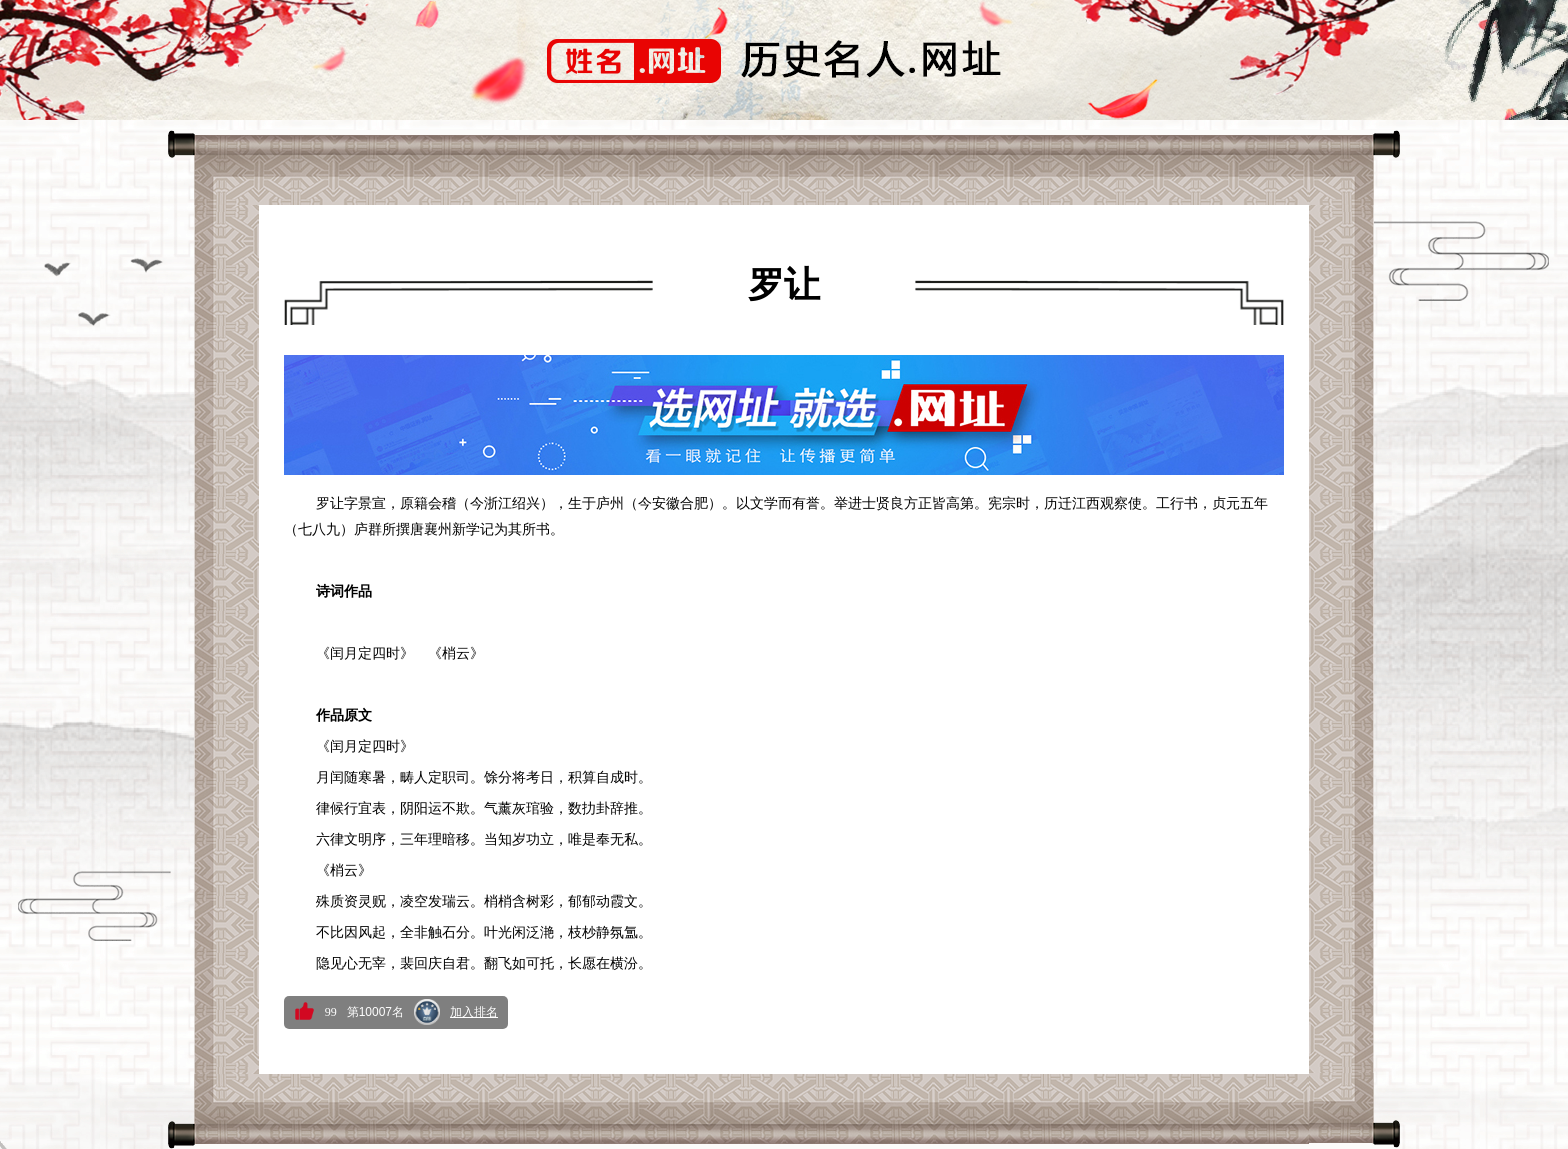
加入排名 (474, 1012)
